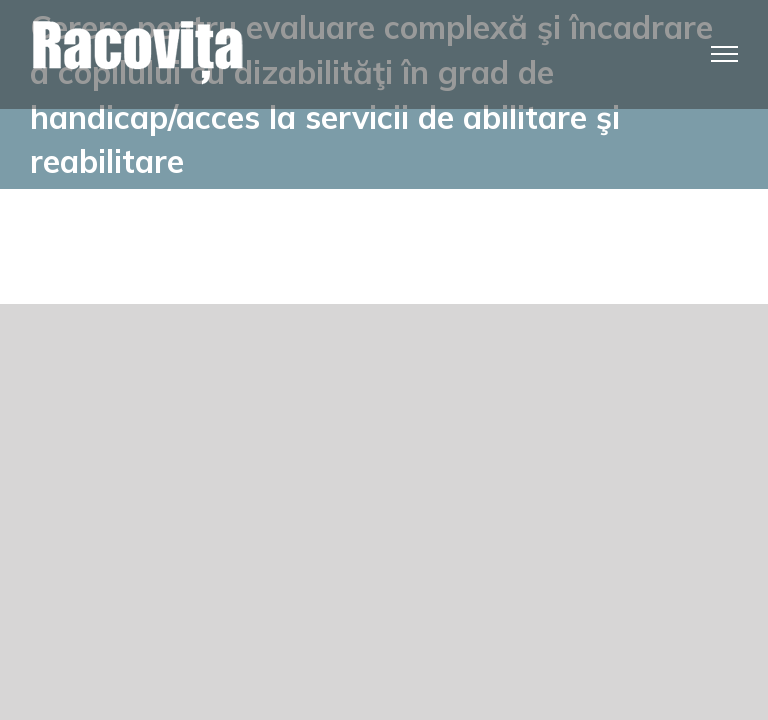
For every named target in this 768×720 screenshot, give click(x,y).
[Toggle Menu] (725, 54)
